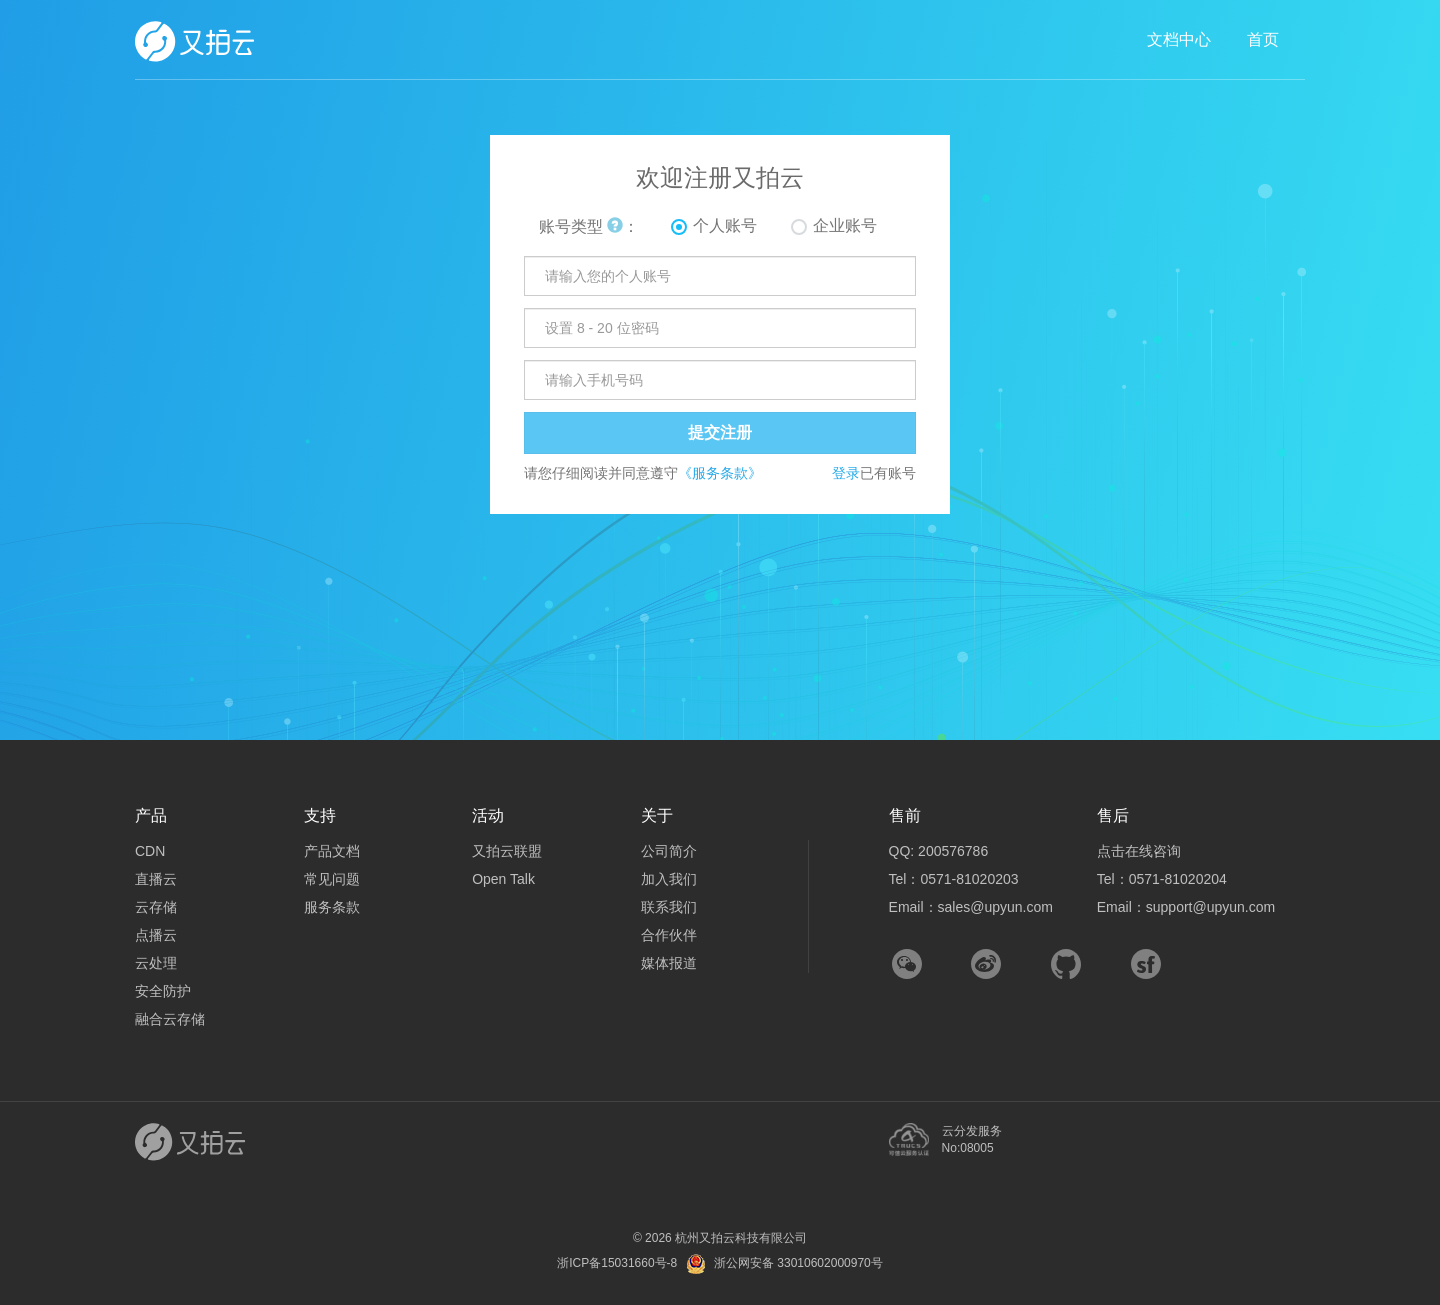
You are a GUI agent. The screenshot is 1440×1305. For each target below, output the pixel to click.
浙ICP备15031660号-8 (617, 1263)
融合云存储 (170, 1019)
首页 (1263, 39)
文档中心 (1179, 39)
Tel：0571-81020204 (1162, 879)
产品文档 (332, 851)
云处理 (156, 963)
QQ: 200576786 (939, 851)
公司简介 (669, 851)
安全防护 (163, 991)
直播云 (156, 879)
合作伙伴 (669, 935)
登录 (846, 473)
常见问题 (332, 879)
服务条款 (332, 907)
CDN (150, 851)
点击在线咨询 (1139, 851)
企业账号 (845, 225)
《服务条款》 (720, 473)
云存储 (156, 907)
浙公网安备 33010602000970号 (798, 1263)
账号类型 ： (589, 226)
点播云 (156, 935)
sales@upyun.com (995, 907)
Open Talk (503, 879)
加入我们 (669, 879)
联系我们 (669, 907)
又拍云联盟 (507, 851)
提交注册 (720, 432)
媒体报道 (669, 963)
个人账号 (725, 225)
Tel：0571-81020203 (954, 879)
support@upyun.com (1210, 907)
